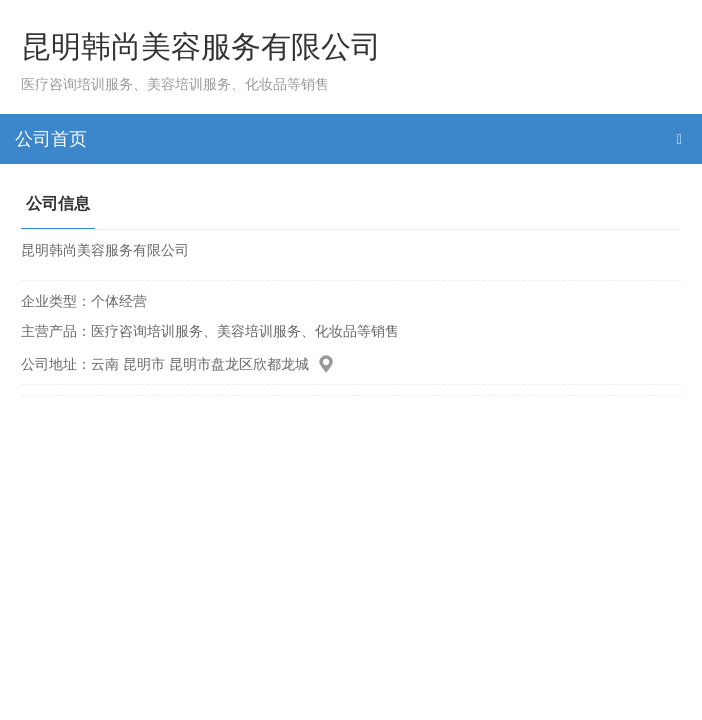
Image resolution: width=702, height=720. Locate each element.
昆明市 (144, 364)
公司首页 (51, 139)
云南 (105, 364)
